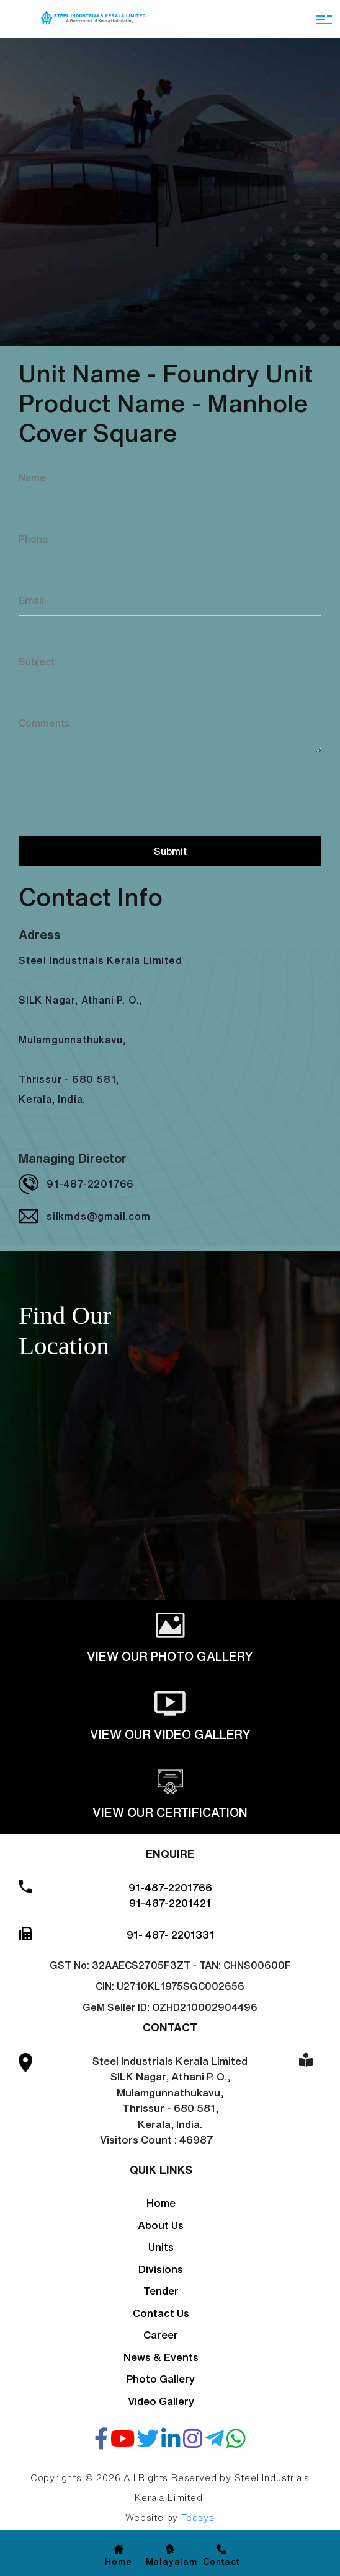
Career (160, 2334)
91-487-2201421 (170, 1903)
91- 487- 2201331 (170, 1934)
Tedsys (198, 2517)
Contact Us (161, 2313)
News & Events (161, 2357)
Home (161, 2202)
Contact (221, 2561)
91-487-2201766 (90, 1184)
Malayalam (171, 2561)
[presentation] (113, 793)
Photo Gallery (161, 2378)
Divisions (160, 2269)
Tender (161, 2290)
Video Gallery (161, 2401)
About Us (161, 2225)
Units (161, 2246)
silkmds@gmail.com (99, 1216)
